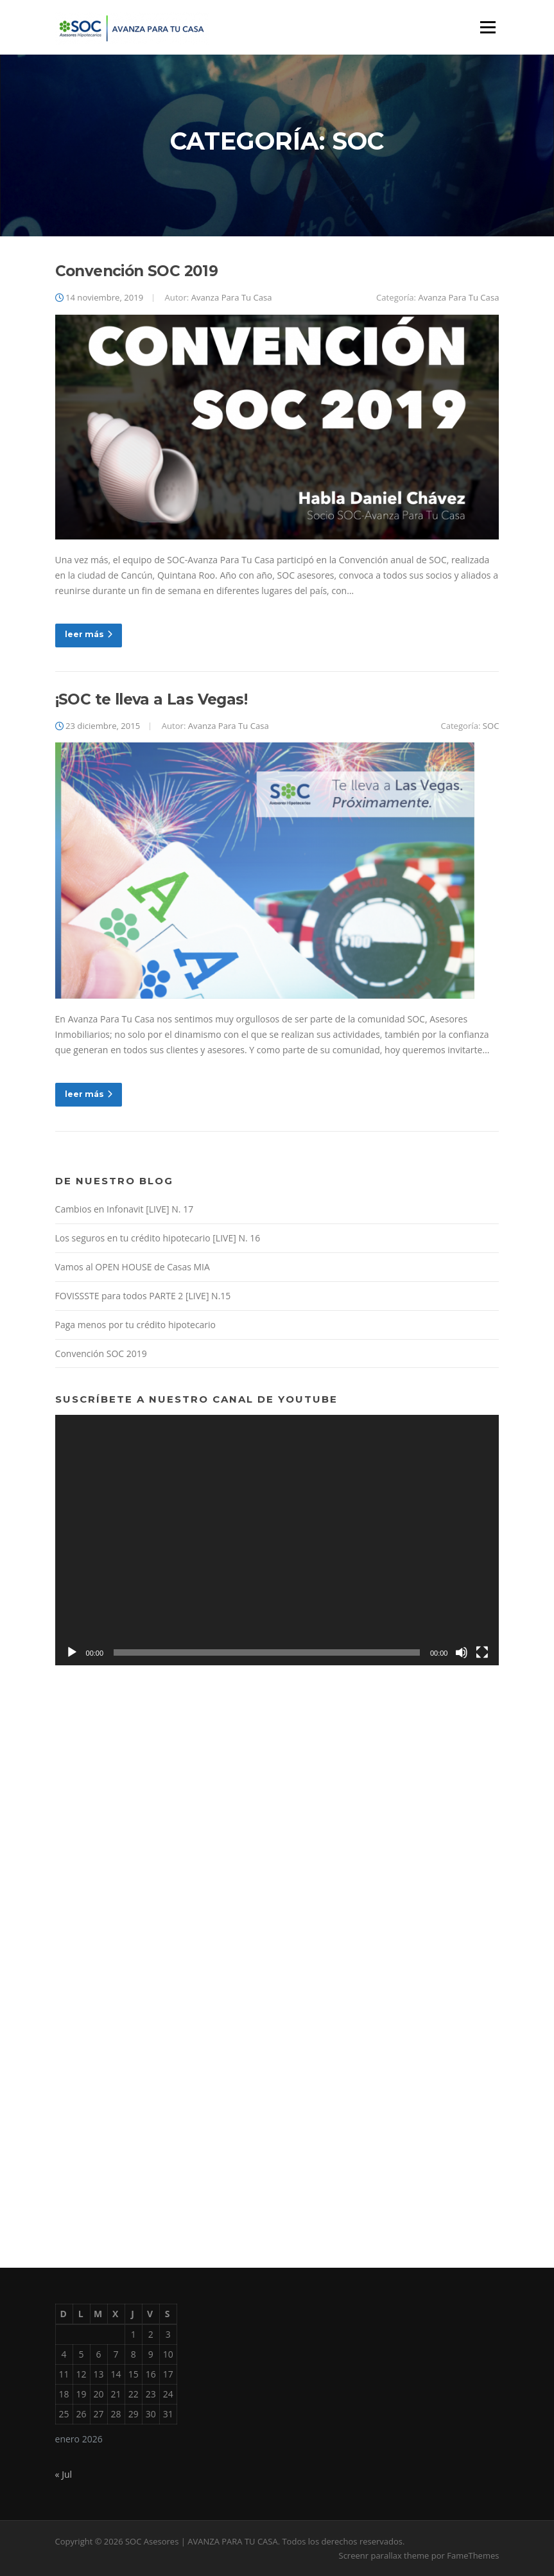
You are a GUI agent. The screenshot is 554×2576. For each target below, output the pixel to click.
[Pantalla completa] (482, 1652)
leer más (88, 634)
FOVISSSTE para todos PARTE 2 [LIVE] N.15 (143, 1296)
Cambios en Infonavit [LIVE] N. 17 (124, 1209)
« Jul (63, 2474)
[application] (277, 1540)
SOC (491, 726)
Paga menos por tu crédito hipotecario (135, 1325)
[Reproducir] (71, 1652)
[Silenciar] (461, 1652)
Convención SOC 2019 (136, 271)
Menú (487, 27)
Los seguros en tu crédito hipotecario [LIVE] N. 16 (158, 1238)
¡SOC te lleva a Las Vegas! (151, 699)
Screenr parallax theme (384, 2555)
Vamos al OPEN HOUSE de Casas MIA (132, 1267)
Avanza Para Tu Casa (231, 297)
